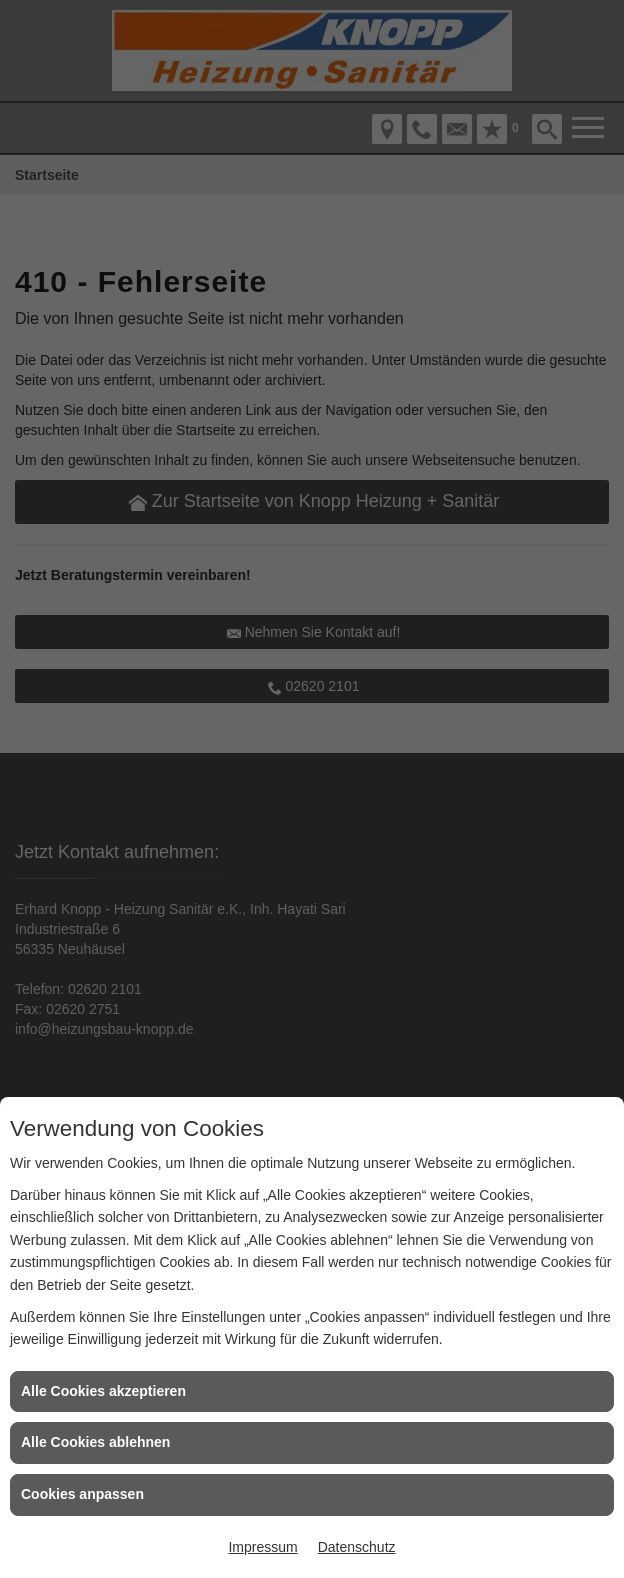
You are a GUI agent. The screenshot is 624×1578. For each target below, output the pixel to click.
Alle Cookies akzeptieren (103, 1391)
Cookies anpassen (82, 1494)
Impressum (262, 1547)
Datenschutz (357, 1547)
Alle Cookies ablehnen (95, 1442)
